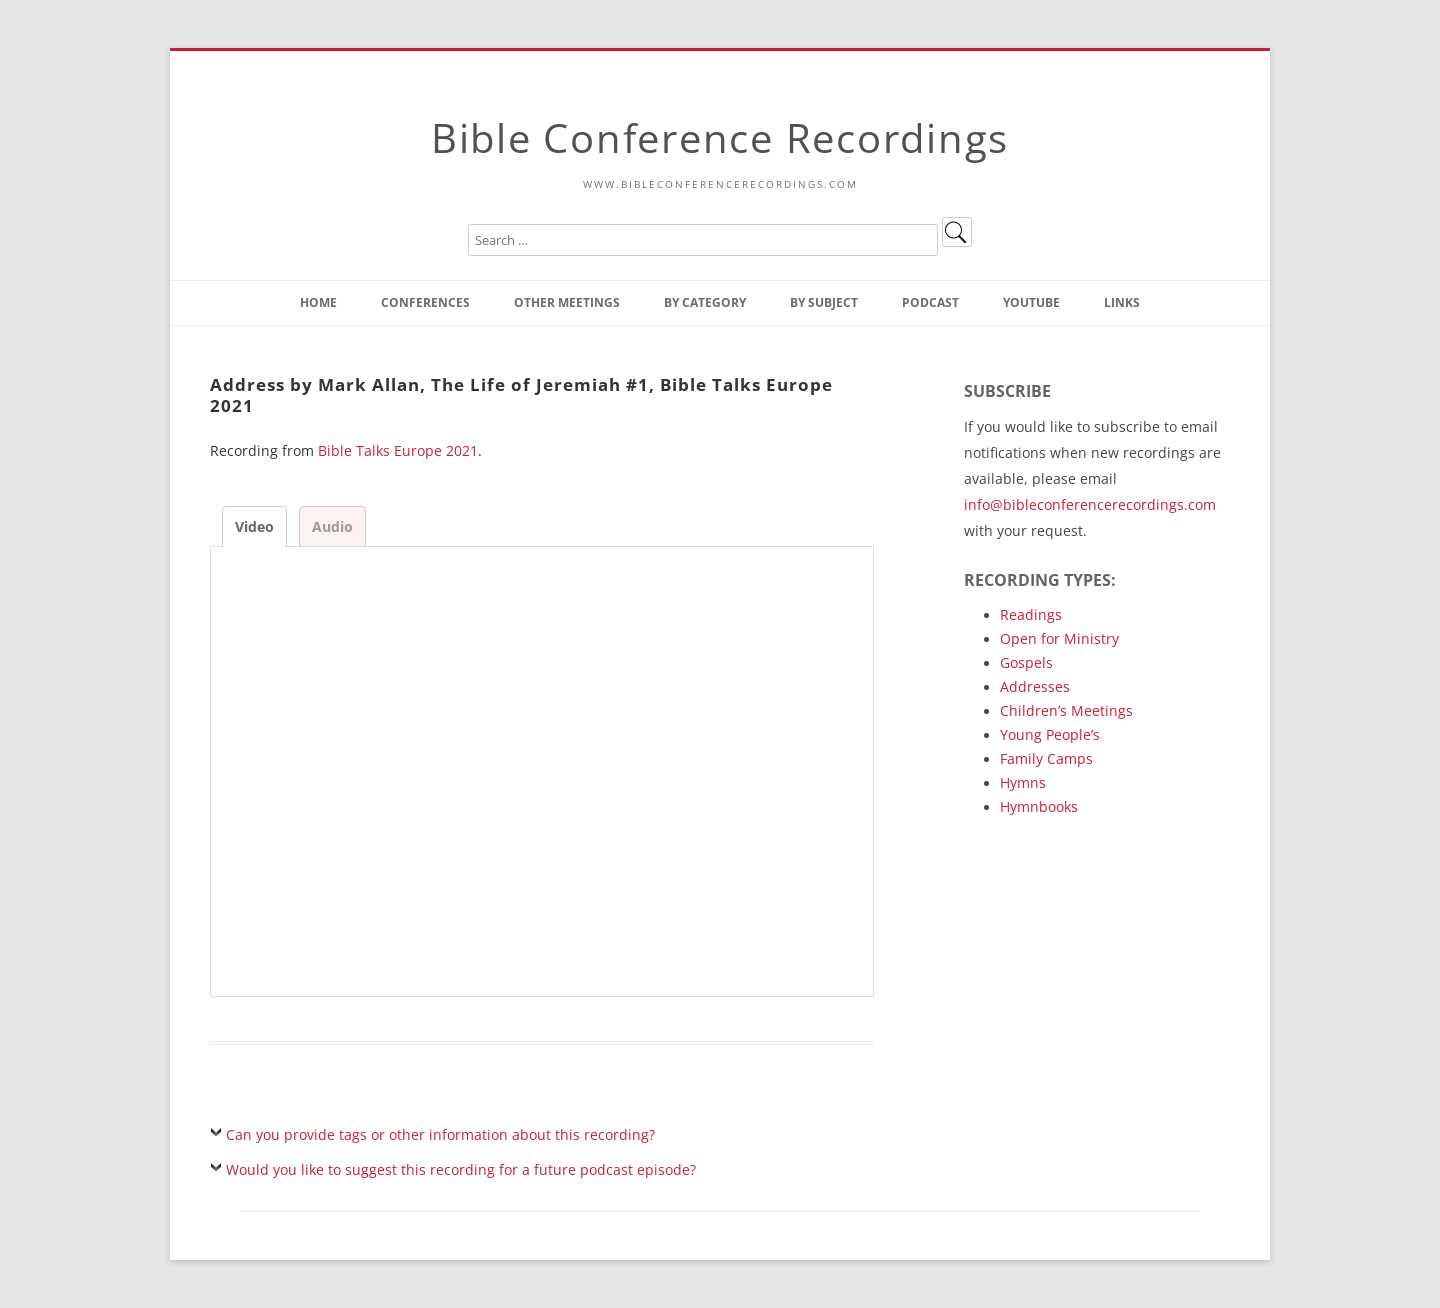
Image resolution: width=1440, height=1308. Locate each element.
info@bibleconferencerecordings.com (1090, 504)
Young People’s (1050, 734)
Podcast (930, 302)
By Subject (824, 302)
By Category (705, 302)
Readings (1031, 614)
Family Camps (1046, 758)
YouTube (1031, 302)
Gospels (1026, 662)
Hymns (1023, 782)
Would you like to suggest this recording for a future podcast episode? (461, 1169)
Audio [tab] (332, 526)
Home (318, 302)
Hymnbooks (1039, 806)
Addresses (1035, 686)
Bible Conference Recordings (720, 137)
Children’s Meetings (1066, 710)
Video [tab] (254, 526)
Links (1122, 302)
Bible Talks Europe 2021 (398, 450)
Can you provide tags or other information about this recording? (440, 1134)
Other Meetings (567, 302)
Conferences (425, 302)
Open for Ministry (1059, 638)
